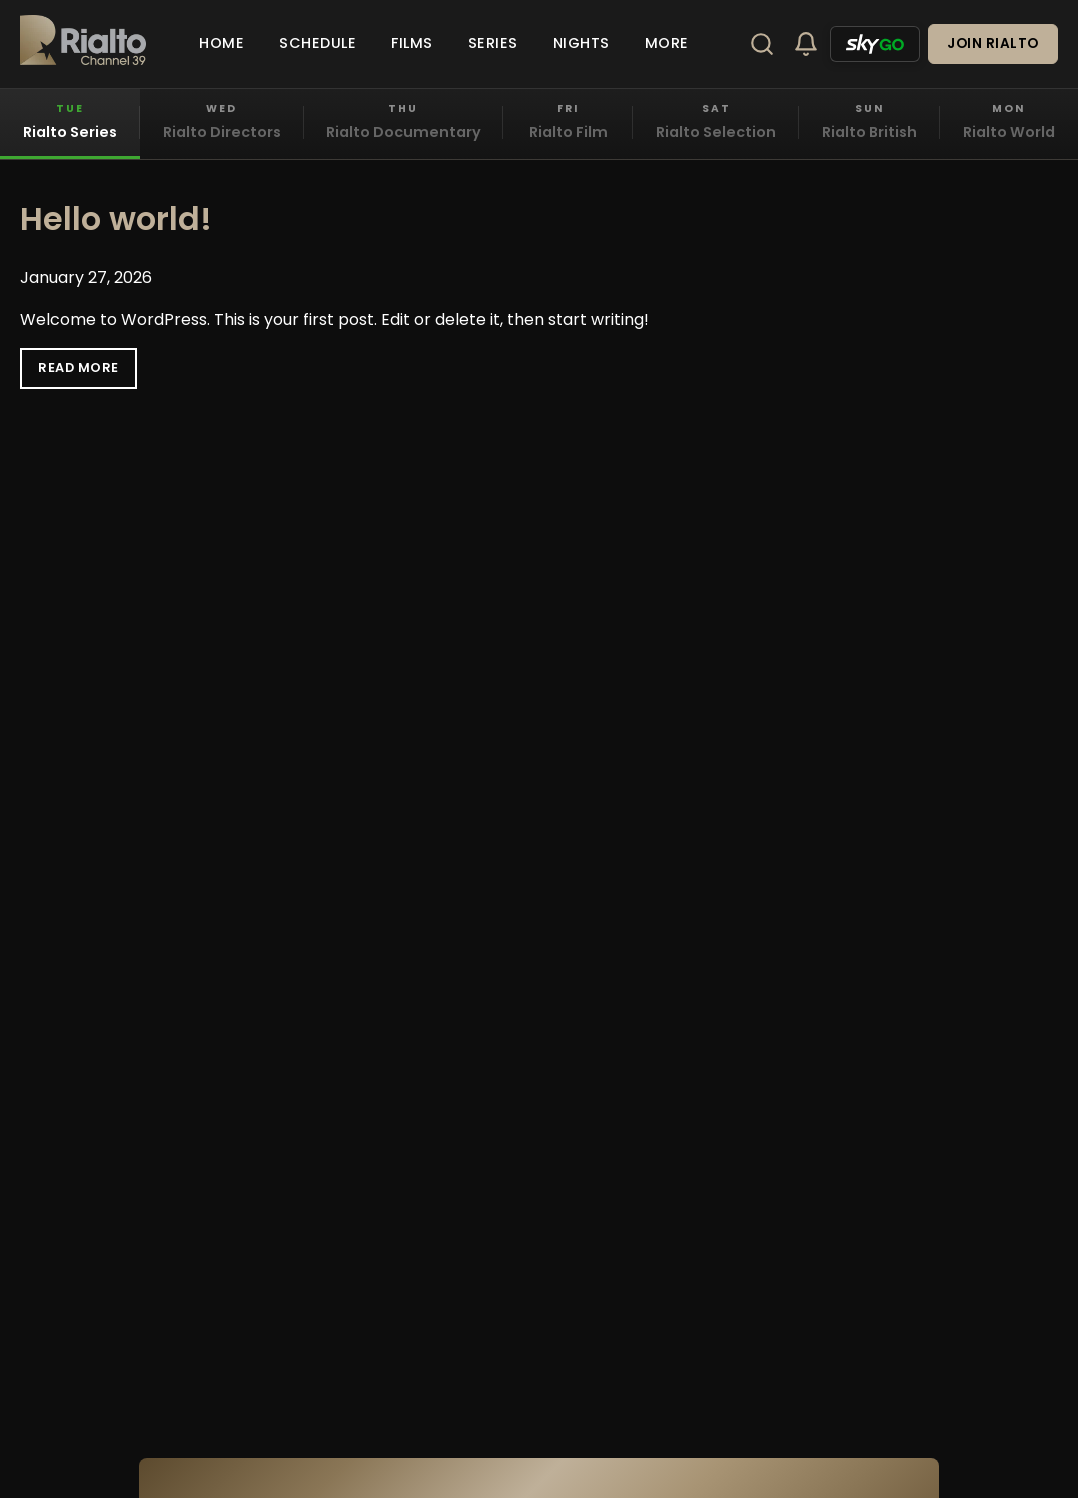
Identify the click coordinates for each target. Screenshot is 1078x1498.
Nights (581, 43)
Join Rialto (993, 43)
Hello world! (116, 218)
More (667, 43)
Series (493, 43)
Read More (78, 367)
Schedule (317, 43)
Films (412, 43)
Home (221, 43)
